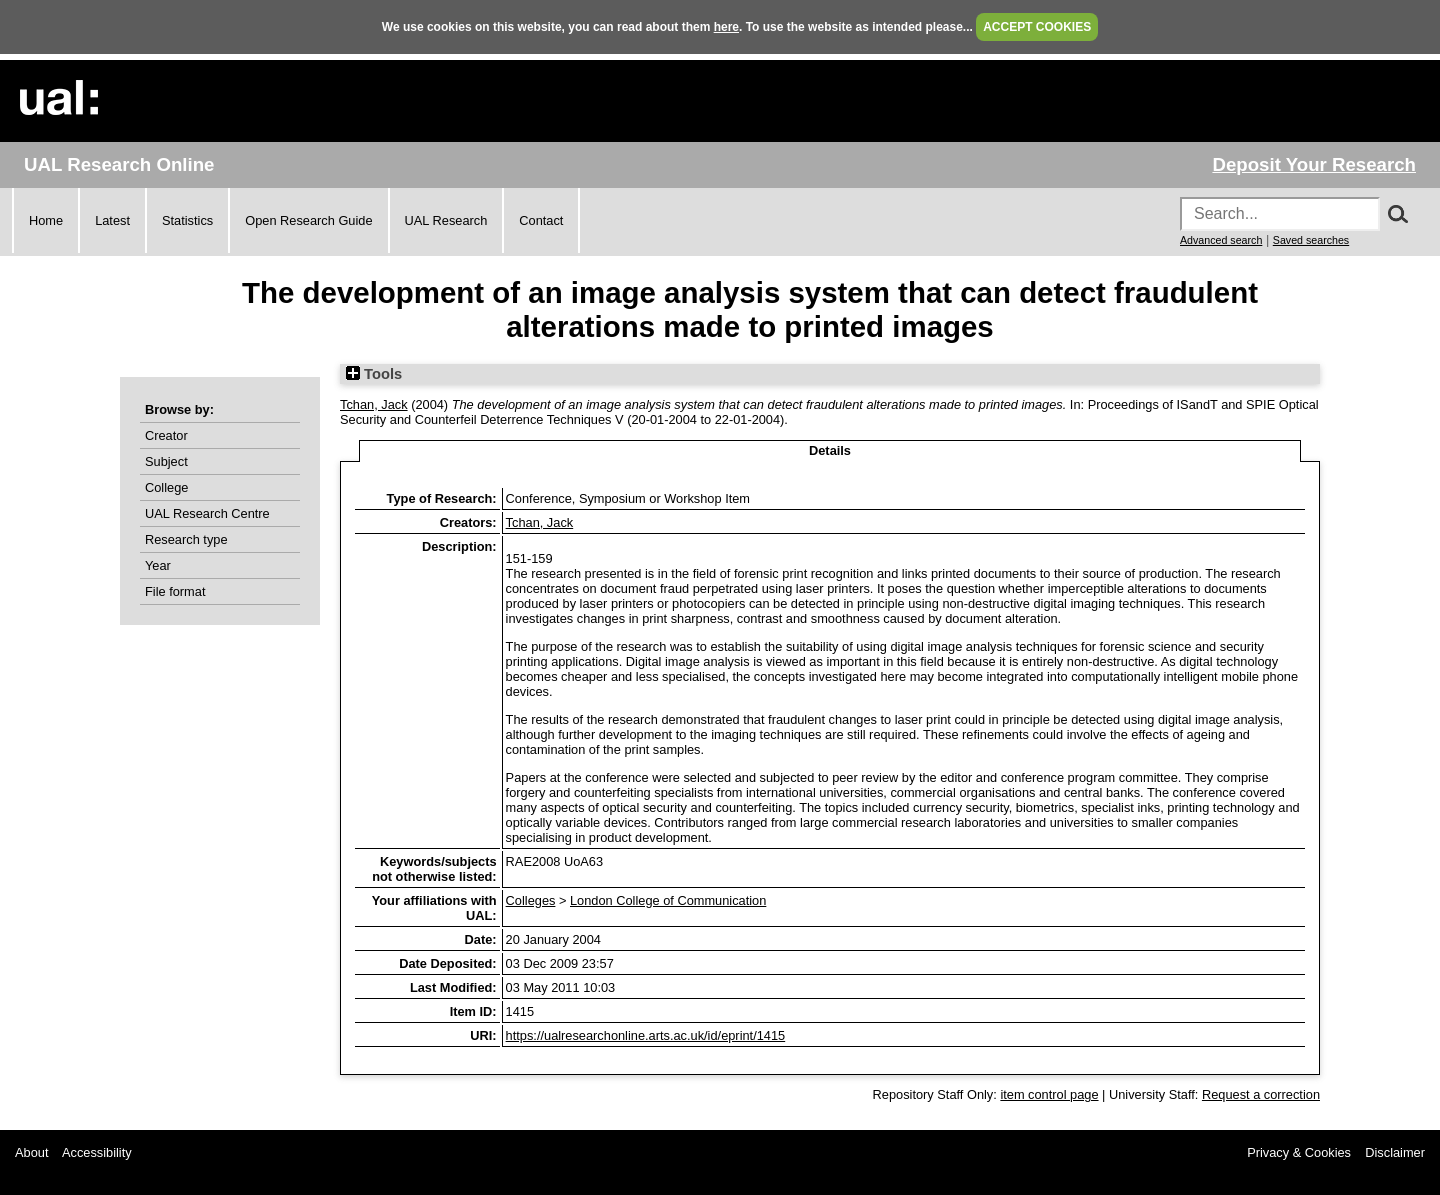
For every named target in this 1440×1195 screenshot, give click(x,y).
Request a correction (1261, 1094)
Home (46, 220)
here (726, 27)
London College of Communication (668, 900)
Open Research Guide (308, 220)
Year (158, 565)
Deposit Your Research (1314, 164)
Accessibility (97, 1152)
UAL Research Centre (207, 513)
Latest (112, 220)
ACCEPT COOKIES (1037, 27)
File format (175, 591)
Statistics (187, 220)
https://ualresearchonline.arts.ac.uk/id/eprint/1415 (646, 1035)
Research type (186, 539)
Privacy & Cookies (1299, 1152)
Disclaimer (1395, 1152)
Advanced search (1221, 240)
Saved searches (1311, 240)
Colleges (531, 900)
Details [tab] (830, 450)
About (31, 1152)
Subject (166, 461)
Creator (166, 435)
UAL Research (446, 220)
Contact (541, 220)
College (166, 487)
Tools (374, 374)
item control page (1049, 1094)
